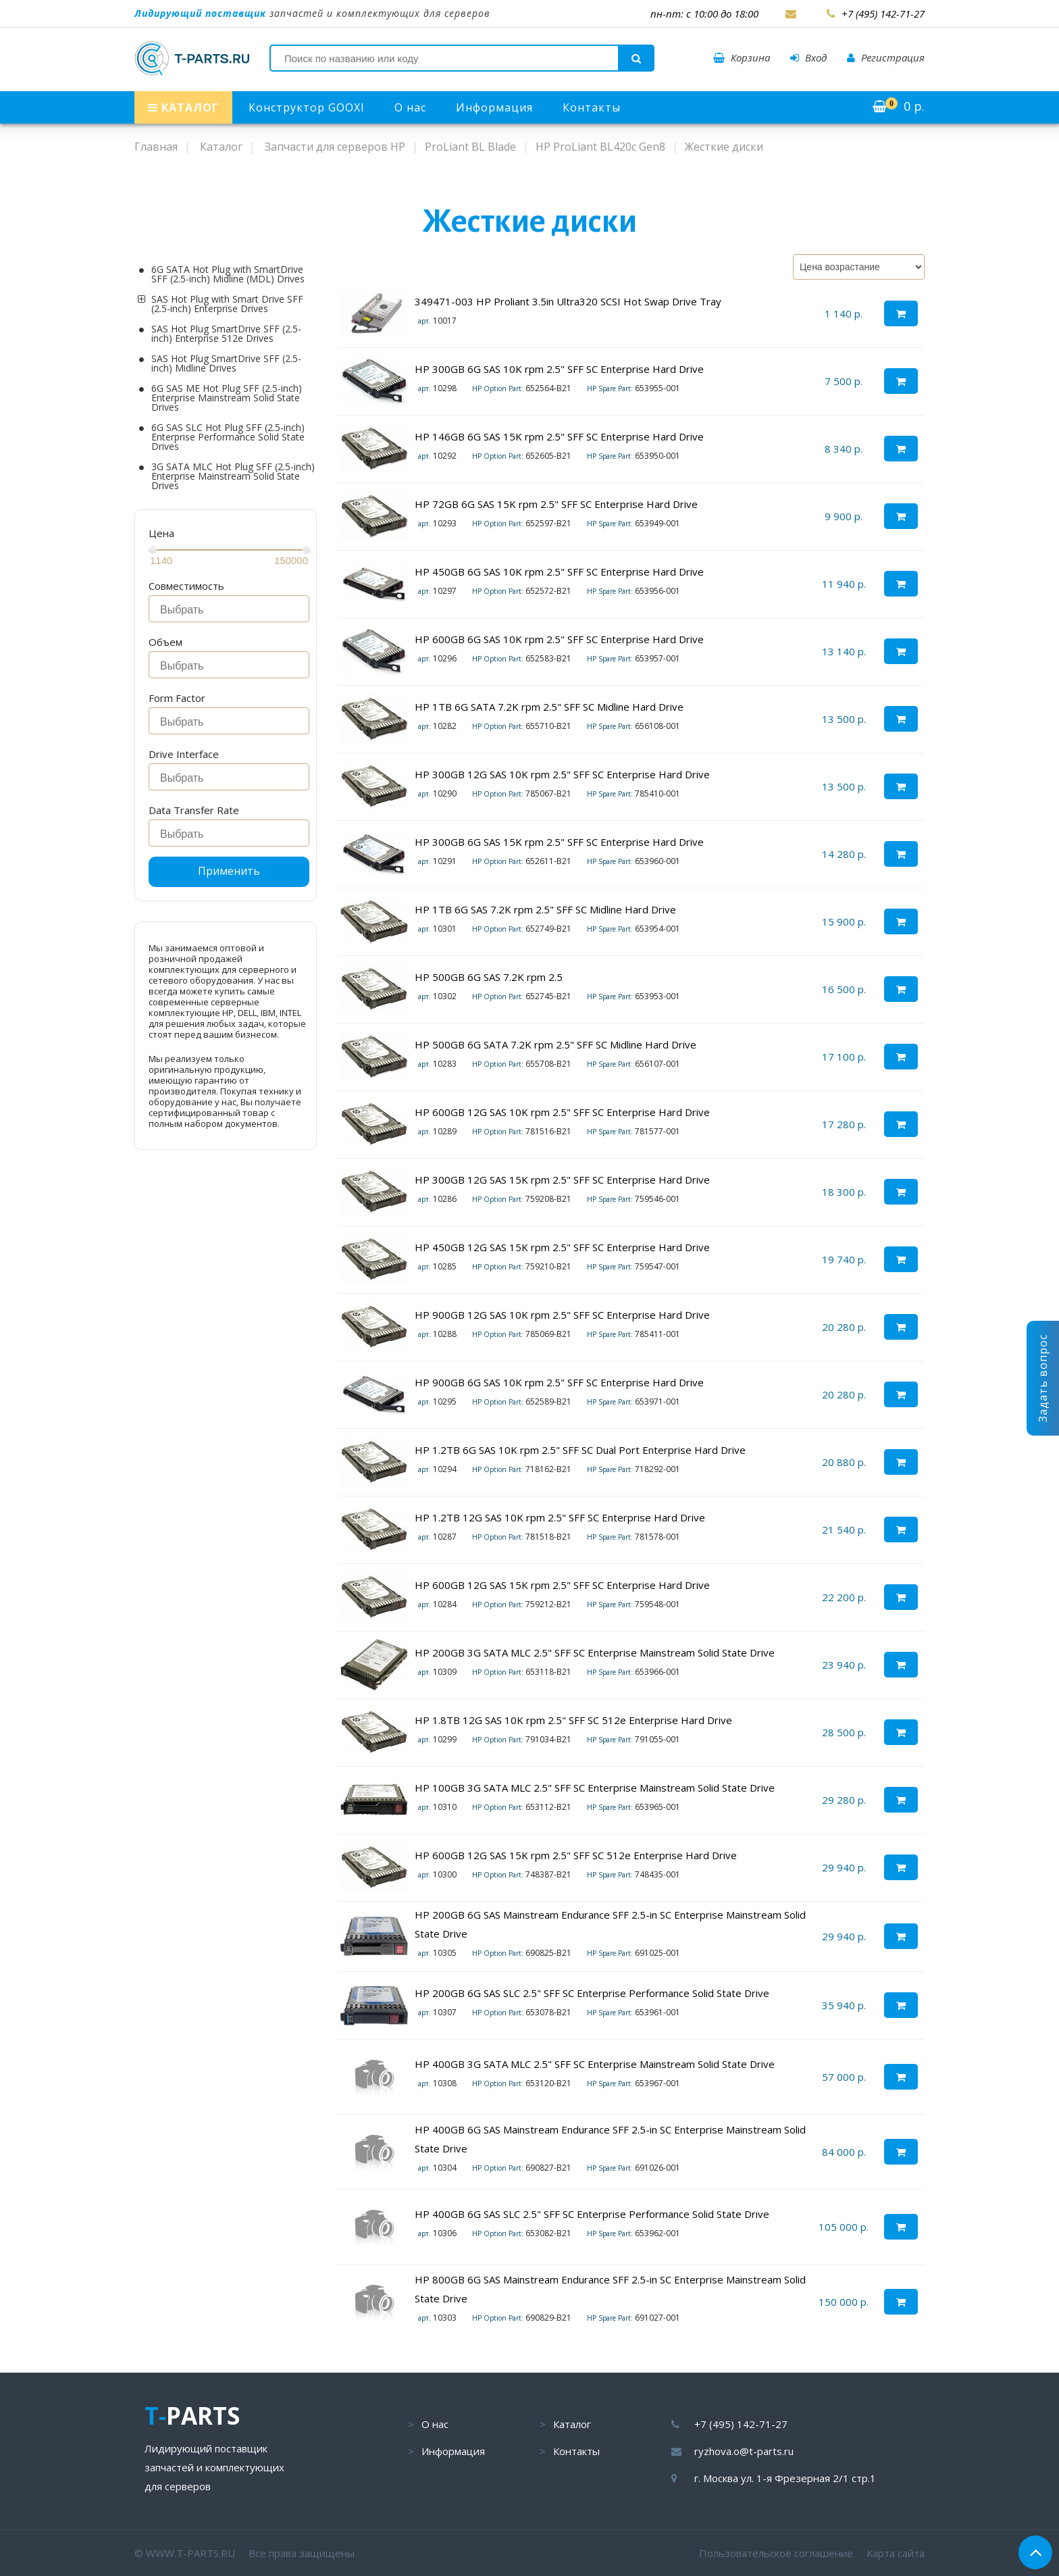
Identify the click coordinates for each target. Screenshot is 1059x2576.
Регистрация (886, 57)
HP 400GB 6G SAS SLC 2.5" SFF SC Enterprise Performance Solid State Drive (592, 2214)
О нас (410, 107)
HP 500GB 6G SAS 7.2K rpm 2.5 (489, 977)
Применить (229, 870)
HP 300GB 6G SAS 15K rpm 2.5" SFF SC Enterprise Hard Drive (559, 842)
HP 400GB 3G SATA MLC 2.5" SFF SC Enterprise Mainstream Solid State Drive (595, 2064)
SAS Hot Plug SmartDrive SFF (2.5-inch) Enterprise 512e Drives (226, 333)
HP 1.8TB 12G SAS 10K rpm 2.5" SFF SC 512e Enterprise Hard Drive (573, 1720)
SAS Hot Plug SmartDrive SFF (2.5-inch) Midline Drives (226, 363)
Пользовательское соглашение (776, 2553)
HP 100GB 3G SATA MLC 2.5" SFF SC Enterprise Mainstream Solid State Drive (595, 1787)
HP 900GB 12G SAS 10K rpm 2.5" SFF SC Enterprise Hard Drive (562, 1314)
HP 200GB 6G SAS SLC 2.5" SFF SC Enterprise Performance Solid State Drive (593, 1993)
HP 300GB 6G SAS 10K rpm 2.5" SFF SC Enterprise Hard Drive (559, 369)
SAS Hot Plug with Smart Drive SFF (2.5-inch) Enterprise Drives (227, 304)
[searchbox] (232, 610)
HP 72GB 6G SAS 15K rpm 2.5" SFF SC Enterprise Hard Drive (556, 504)
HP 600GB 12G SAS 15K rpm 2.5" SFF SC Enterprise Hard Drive (562, 1585)
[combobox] (229, 608)
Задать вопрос (1042, 1378)
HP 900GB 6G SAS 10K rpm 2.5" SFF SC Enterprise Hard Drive (559, 1382)
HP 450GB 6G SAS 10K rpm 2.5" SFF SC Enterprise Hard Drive (559, 571)
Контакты (592, 107)
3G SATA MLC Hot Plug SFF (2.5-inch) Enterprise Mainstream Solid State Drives (233, 476)
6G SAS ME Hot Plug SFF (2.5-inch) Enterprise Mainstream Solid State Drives (226, 398)
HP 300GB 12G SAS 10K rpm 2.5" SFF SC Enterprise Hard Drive (562, 774)
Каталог (572, 2424)
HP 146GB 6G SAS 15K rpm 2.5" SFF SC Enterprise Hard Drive (559, 436)
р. (899, 106)
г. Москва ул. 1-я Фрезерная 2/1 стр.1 (785, 2478)
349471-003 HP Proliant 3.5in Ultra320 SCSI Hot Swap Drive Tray (568, 301)
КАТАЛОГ (183, 107)
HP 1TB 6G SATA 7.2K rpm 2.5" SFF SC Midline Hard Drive (549, 706)
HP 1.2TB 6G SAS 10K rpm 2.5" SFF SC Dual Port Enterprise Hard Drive (580, 1450)
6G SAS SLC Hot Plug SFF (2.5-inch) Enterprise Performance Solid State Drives (228, 437)
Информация (494, 107)
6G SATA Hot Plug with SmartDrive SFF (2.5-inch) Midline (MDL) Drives (228, 274)
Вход (808, 57)
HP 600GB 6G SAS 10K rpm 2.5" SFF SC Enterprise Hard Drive (559, 639)
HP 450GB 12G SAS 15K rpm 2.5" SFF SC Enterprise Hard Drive (562, 1247)
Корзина (741, 57)
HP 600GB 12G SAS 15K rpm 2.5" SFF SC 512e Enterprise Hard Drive (576, 1855)
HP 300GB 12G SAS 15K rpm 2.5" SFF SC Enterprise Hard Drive (562, 1179)
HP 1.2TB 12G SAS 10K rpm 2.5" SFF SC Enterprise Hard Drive (560, 1517)
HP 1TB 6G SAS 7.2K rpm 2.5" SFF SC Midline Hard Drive (545, 909)
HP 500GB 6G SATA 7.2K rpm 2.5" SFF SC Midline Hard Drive (555, 1044)
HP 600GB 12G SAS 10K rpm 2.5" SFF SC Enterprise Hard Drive (562, 1112)
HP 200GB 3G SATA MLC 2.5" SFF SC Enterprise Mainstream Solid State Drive (595, 1652)
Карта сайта (896, 2553)
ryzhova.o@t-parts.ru (744, 2451)
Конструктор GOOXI (307, 107)
